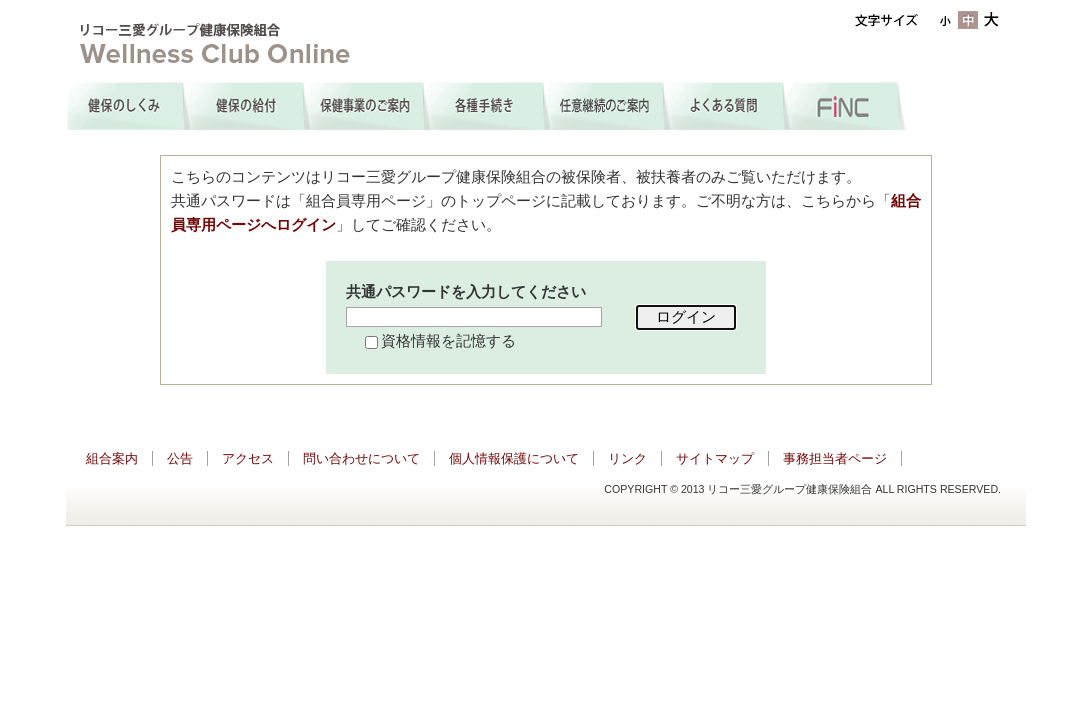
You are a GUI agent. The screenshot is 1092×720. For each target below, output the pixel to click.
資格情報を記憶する (448, 341)
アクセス (248, 458)
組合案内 (112, 458)
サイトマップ (715, 458)
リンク (627, 458)
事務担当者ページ (835, 458)
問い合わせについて (361, 458)
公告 (180, 458)
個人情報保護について (514, 458)
